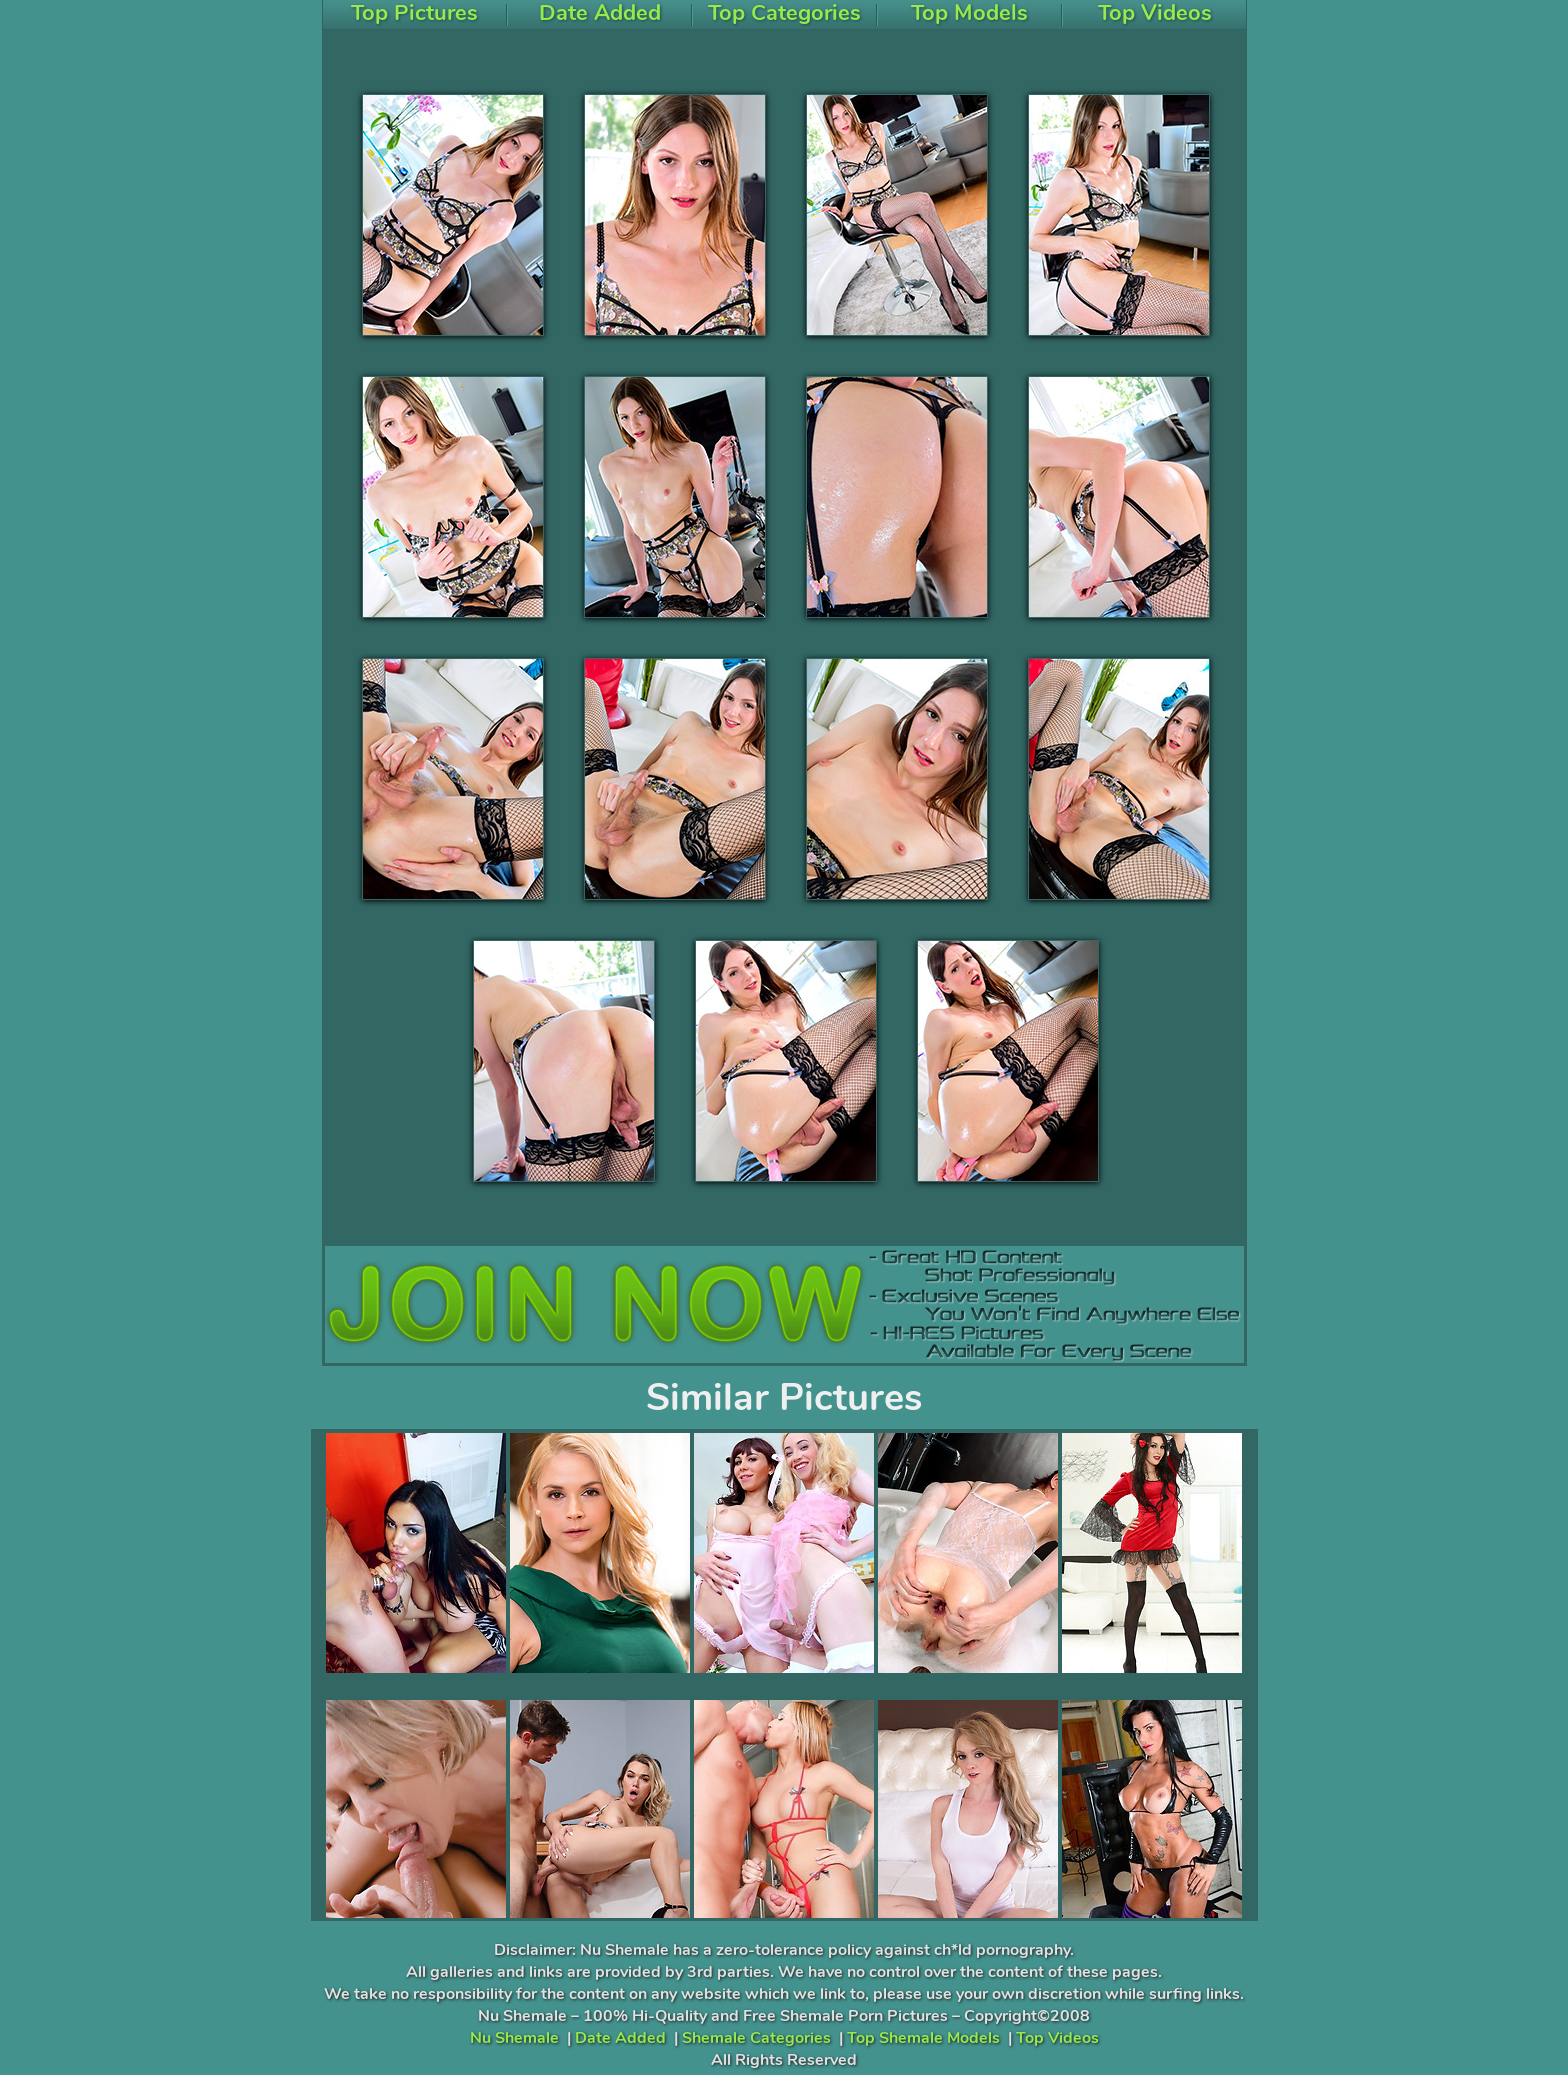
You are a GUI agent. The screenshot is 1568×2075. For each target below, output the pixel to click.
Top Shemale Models (923, 2038)
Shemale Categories (756, 2038)
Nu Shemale (514, 2038)
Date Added (620, 2038)
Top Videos (1057, 2038)
